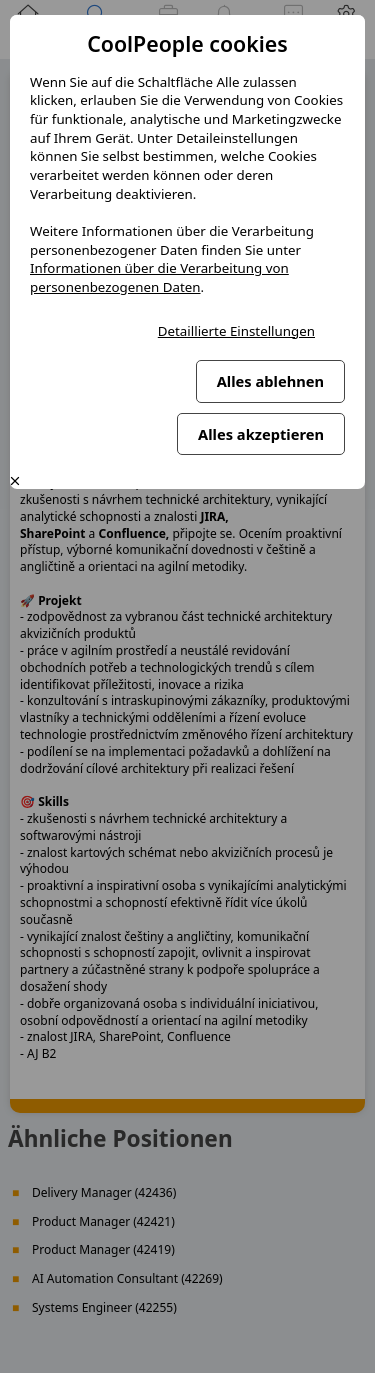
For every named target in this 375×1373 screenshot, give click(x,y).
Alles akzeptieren (261, 434)
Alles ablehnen (270, 381)
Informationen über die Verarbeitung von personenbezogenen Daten (159, 277)
